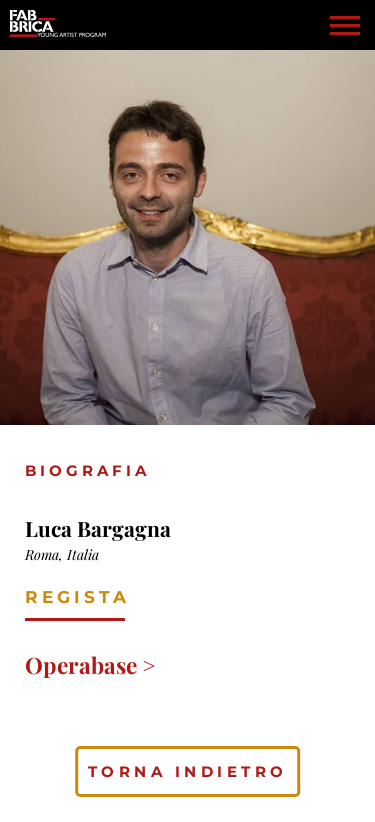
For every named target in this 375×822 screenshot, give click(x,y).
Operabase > (90, 665)
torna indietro (188, 771)
